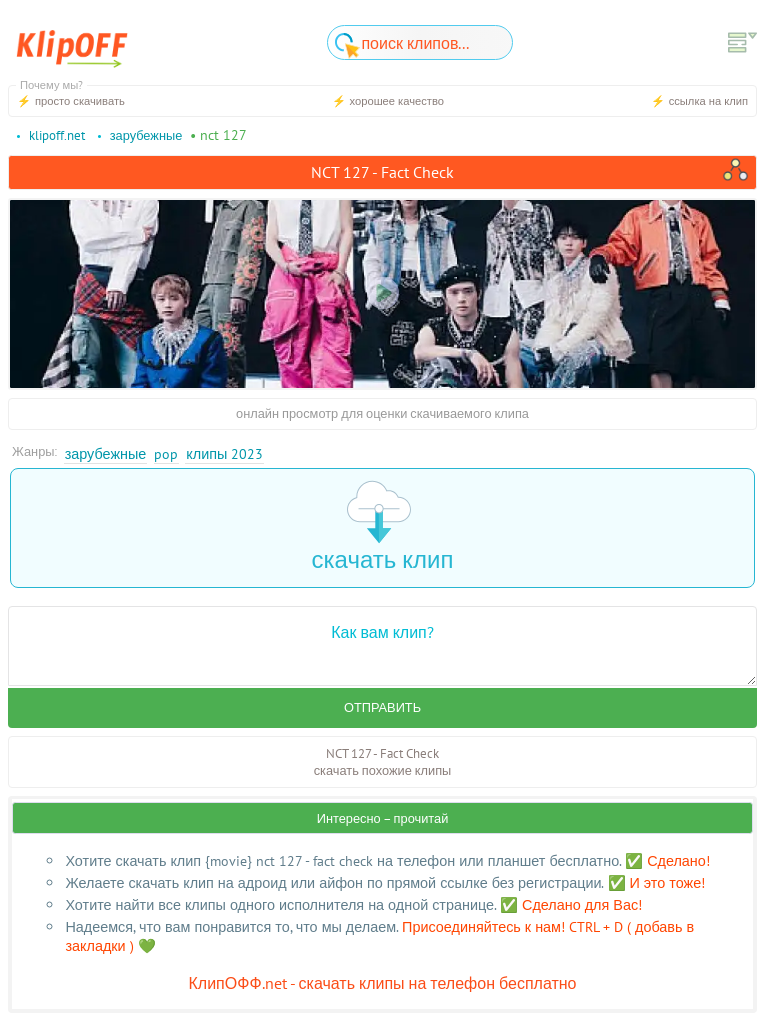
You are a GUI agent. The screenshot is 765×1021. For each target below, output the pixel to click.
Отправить (382, 707)
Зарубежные (106, 453)
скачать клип (383, 527)
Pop (166, 453)
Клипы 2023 (224, 453)
